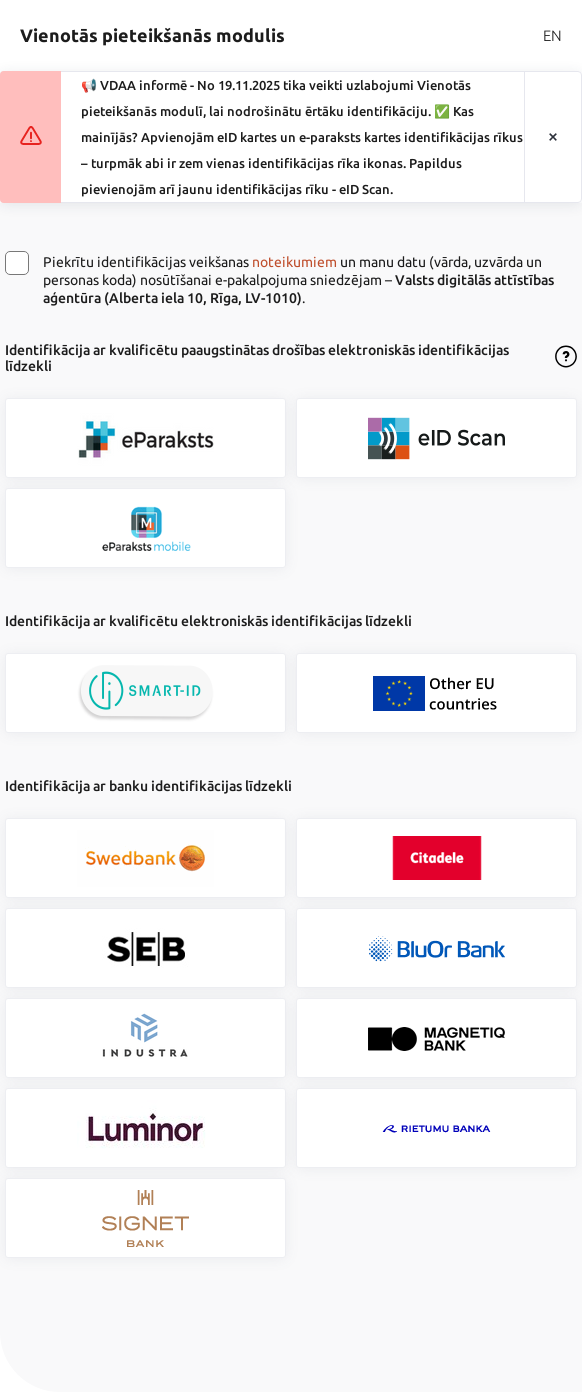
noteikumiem (294, 262)
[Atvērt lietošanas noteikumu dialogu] (566, 358)
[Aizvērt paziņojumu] (553, 137)
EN (552, 35)
